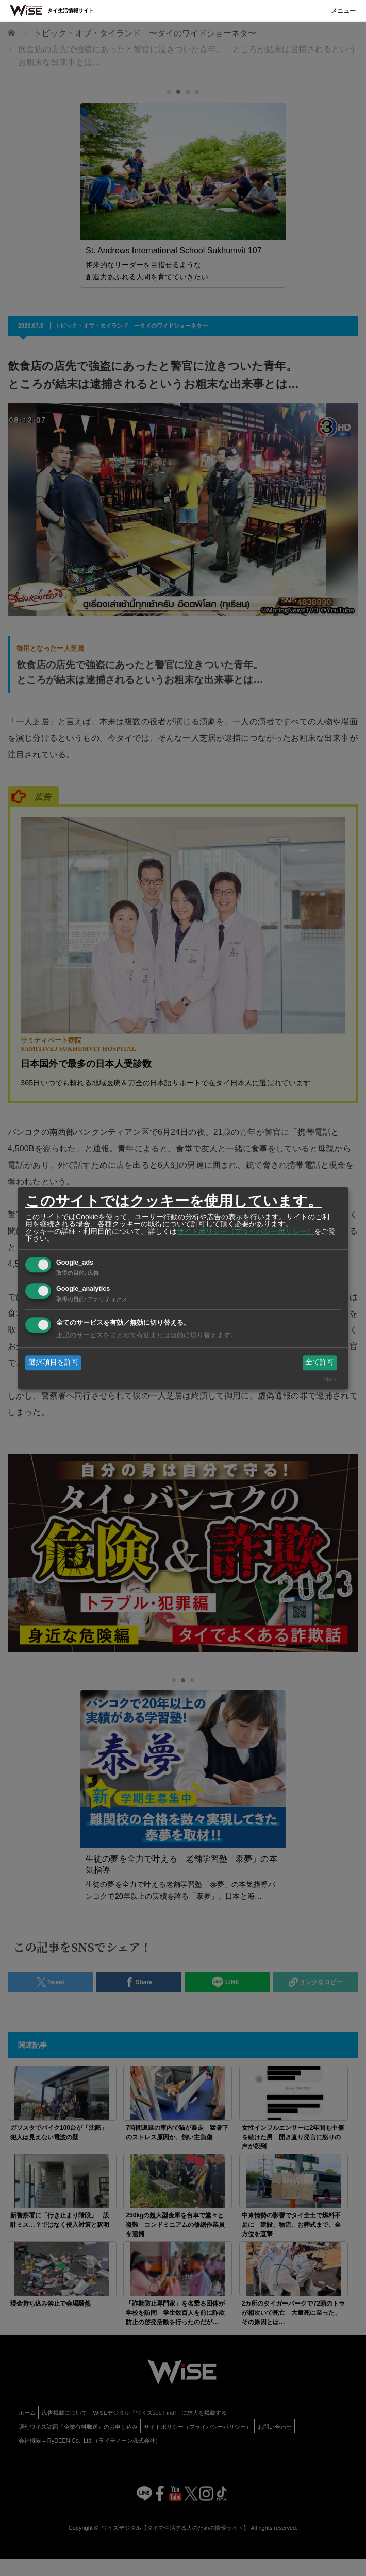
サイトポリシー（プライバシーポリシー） (245, 1231)
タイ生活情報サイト (70, 10)
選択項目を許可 (53, 1362)
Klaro (330, 1379)
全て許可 (319, 1362)
